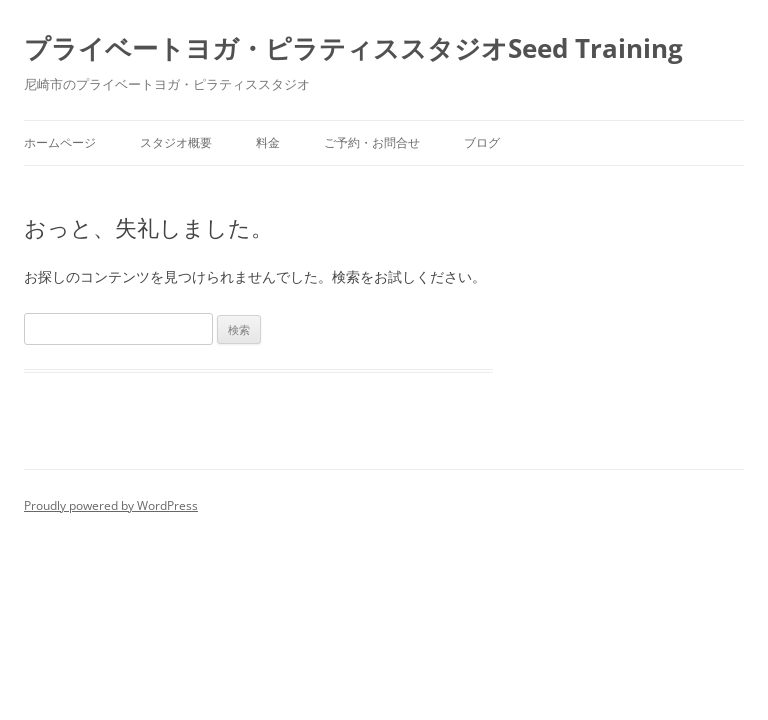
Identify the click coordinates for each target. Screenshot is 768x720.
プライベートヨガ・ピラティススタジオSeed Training (353, 48)
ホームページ (60, 142)
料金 (268, 142)
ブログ (482, 142)
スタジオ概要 (176, 142)
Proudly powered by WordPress (111, 505)
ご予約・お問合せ (372, 142)
